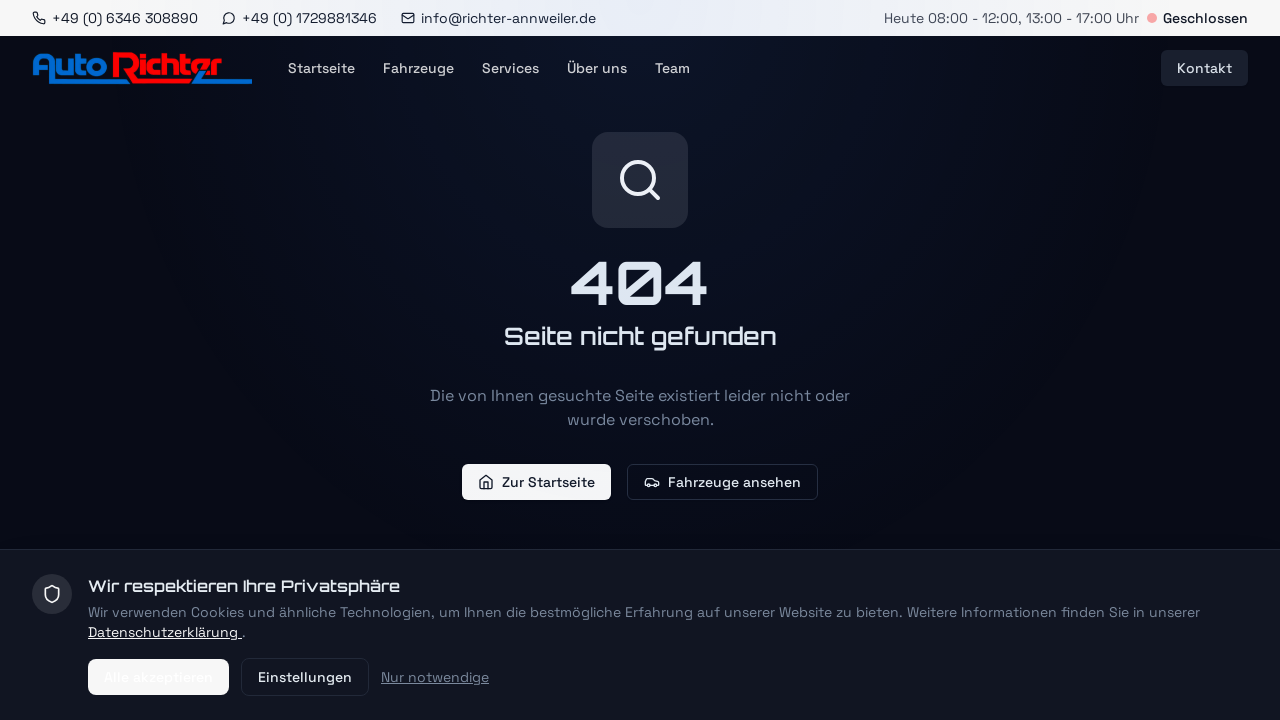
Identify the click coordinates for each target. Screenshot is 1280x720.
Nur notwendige (435, 677)
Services (510, 68)
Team (672, 68)
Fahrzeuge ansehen (722, 482)
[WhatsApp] (299, 18)
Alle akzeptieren (158, 677)
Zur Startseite (536, 482)
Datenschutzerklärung (165, 632)
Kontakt (1204, 68)
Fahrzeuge (418, 68)
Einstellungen (305, 677)
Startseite (321, 68)
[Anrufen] (115, 18)
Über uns (597, 68)
